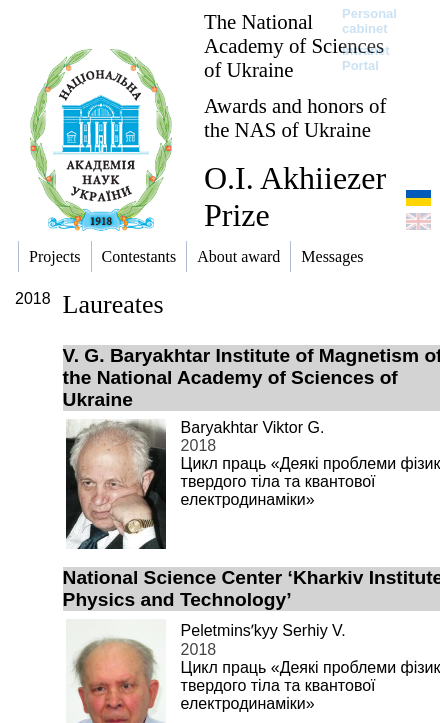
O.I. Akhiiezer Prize (295, 196)
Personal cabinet (369, 21)
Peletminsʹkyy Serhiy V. (263, 630)
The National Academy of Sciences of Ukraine (294, 45)
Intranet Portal (366, 58)
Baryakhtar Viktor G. (253, 427)
